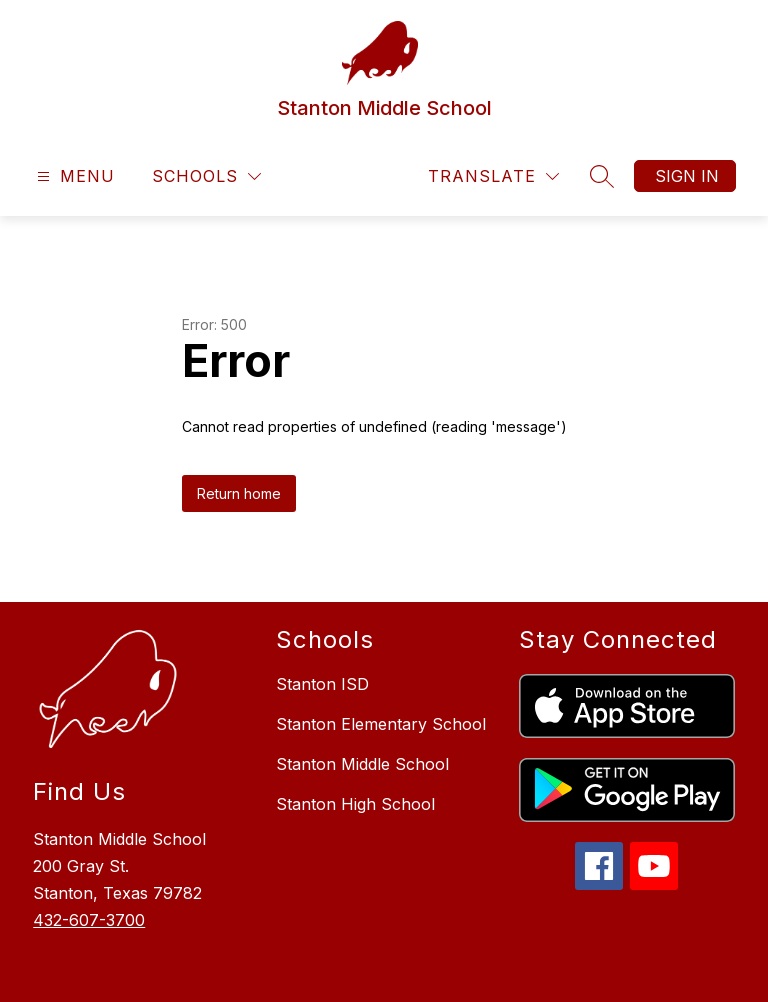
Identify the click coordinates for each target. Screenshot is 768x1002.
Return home (239, 493)
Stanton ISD (322, 684)
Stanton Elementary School (381, 724)
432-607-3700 (89, 920)
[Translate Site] (493, 176)
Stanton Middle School (362, 764)
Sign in (687, 176)
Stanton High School (355, 804)
